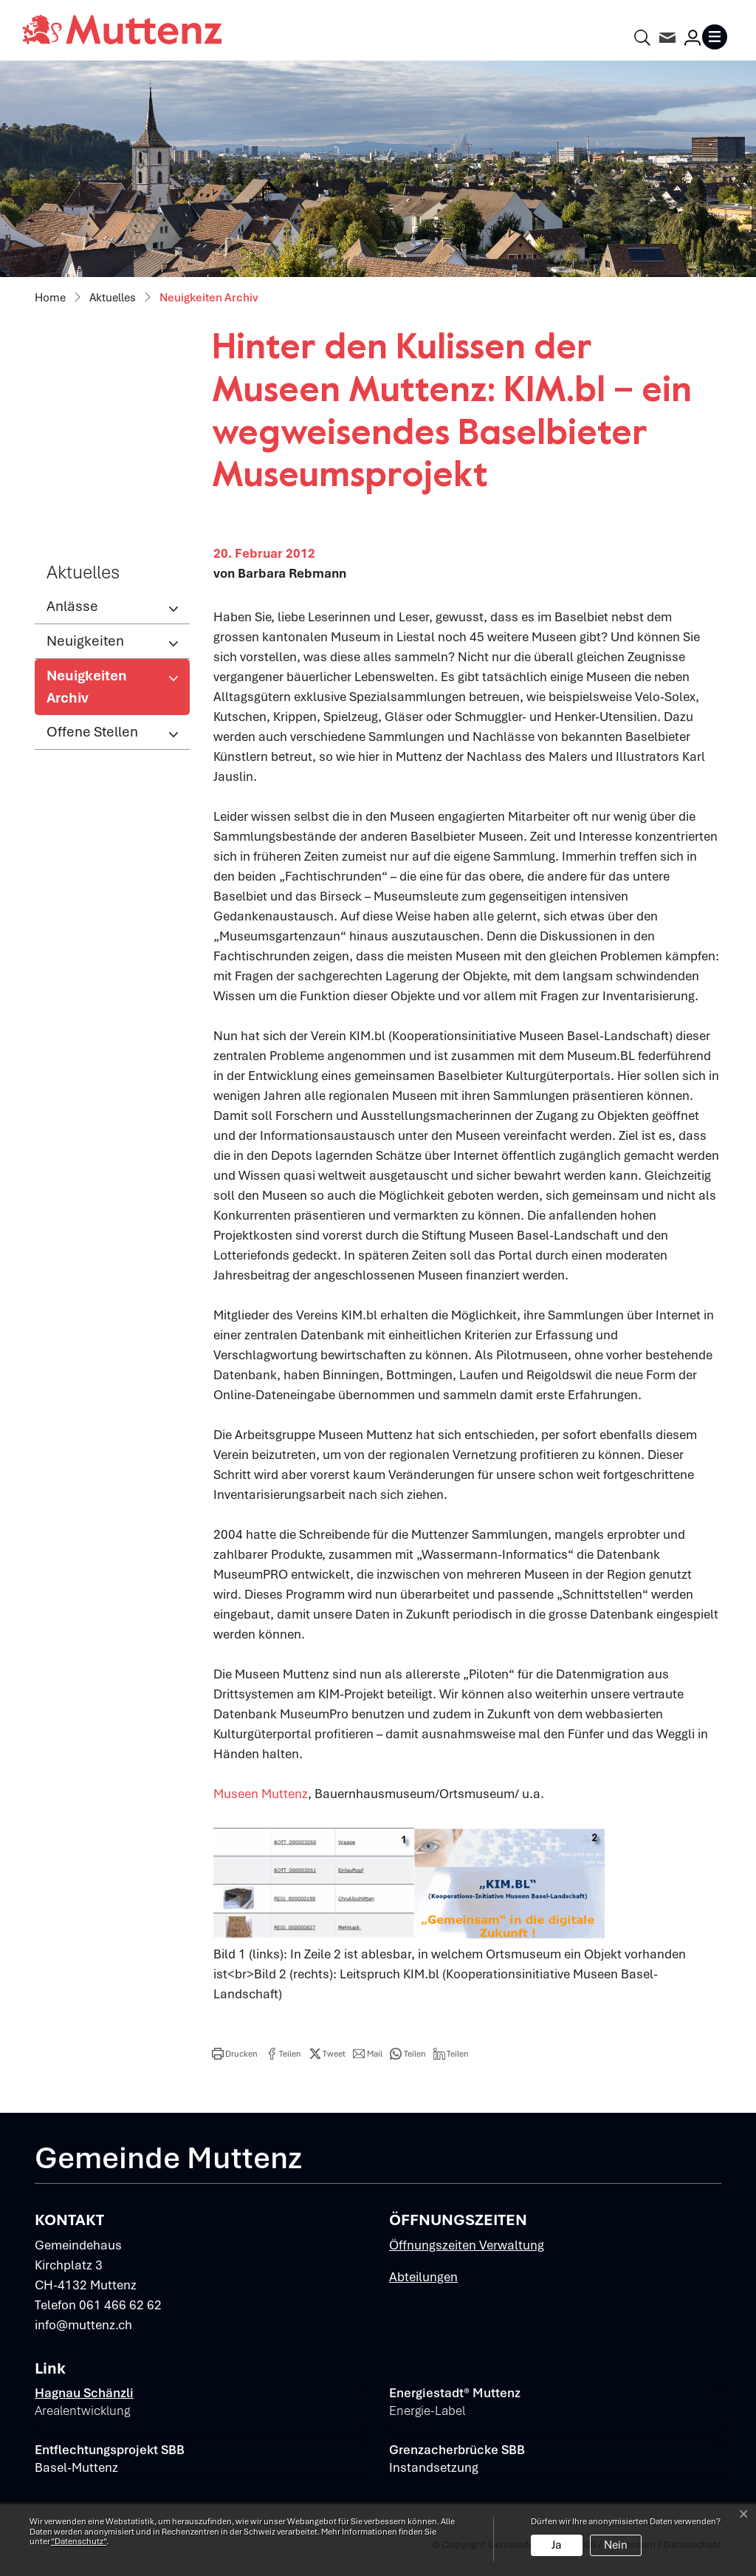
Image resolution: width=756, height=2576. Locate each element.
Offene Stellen (92, 731)
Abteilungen (423, 2277)
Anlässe (72, 606)
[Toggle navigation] (717, 37)
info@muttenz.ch (83, 2325)
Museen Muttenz (260, 1794)
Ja (556, 2545)
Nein (616, 2545)
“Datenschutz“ (78, 2541)
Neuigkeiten (85, 641)
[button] (235, 2054)
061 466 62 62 (120, 2305)
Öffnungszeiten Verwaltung (466, 2245)
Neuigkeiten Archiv (95, 690)
